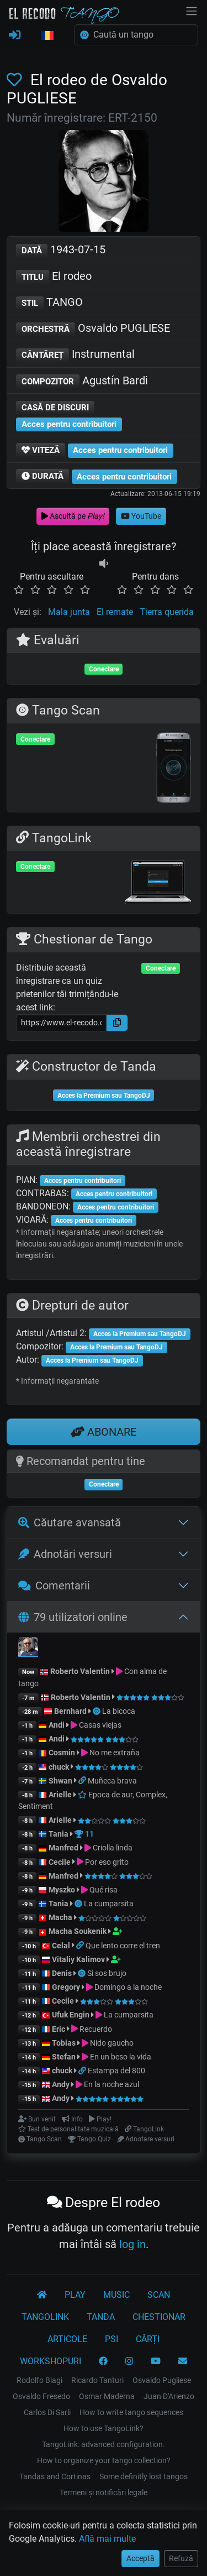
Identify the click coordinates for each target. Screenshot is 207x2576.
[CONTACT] (182, 2361)
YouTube (141, 516)
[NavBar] (191, 10)
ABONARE (103, 1431)
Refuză (181, 2558)
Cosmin (62, 1752)
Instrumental (75, 354)
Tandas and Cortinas (55, 2476)
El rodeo (54, 276)
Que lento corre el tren (123, 1945)
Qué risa (103, 1889)
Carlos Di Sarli (47, 2412)
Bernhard (70, 1711)
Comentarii (54, 1585)
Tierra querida (167, 612)
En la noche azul (111, 2084)
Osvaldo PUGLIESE (93, 328)
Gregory (66, 1987)
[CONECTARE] (14, 35)
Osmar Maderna (107, 2396)
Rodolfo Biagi (39, 2380)
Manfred (63, 1847)
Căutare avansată (69, 1522)
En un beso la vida (120, 2056)
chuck (59, 1766)
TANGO (49, 302)
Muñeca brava (112, 1780)
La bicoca (118, 1711)
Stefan (64, 2056)
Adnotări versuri (65, 1554)
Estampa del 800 (116, 2070)
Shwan (60, 1780)
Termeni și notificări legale (103, 2492)
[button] (47, 36)
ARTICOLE (67, 2339)
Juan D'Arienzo (169, 2396)
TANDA (101, 2317)
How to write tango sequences (131, 2412)
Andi (57, 1724)
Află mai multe (107, 2538)
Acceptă (140, 2558)
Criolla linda (112, 1847)
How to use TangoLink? (103, 2428)
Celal (61, 1945)
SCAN (158, 2295)
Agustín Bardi (82, 381)
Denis (62, 1973)
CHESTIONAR (158, 2317)
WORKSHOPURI (50, 2361)
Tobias (64, 2042)
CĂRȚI (148, 2339)
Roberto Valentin (80, 1671)
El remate (115, 612)
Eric (58, 2029)
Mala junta (69, 612)
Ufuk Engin (70, 2014)
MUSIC (116, 2295)
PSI (111, 2339)
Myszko (62, 1889)
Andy (61, 2084)
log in (132, 2244)
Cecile (60, 1862)
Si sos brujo (106, 1973)
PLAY (75, 2295)
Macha (60, 1917)
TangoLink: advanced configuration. (103, 2444)
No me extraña (114, 1752)
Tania (58, 1833)
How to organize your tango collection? (104, 2460)
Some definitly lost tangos (143, 2476)
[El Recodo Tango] (42, 2295)
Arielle (60, 1794)
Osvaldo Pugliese (161, 2380)
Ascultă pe (72, 516)
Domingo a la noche (128, 1987)
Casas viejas (100, 1724)
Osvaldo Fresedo (41, 2396)
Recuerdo (95, 2029)
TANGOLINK (45, 2317)
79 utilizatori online (73, 1617)
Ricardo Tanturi (97, 2380)
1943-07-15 (60, 250)
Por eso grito (107, 1862)
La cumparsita (109, 1903)
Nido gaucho (112, 2042)
